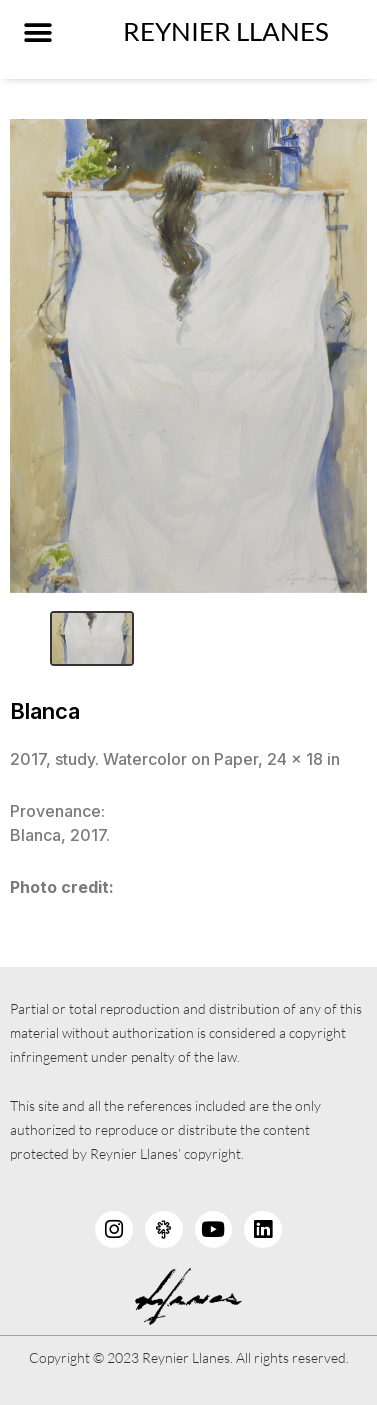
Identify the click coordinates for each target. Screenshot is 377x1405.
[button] (37, 32)
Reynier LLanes (226, 31)
